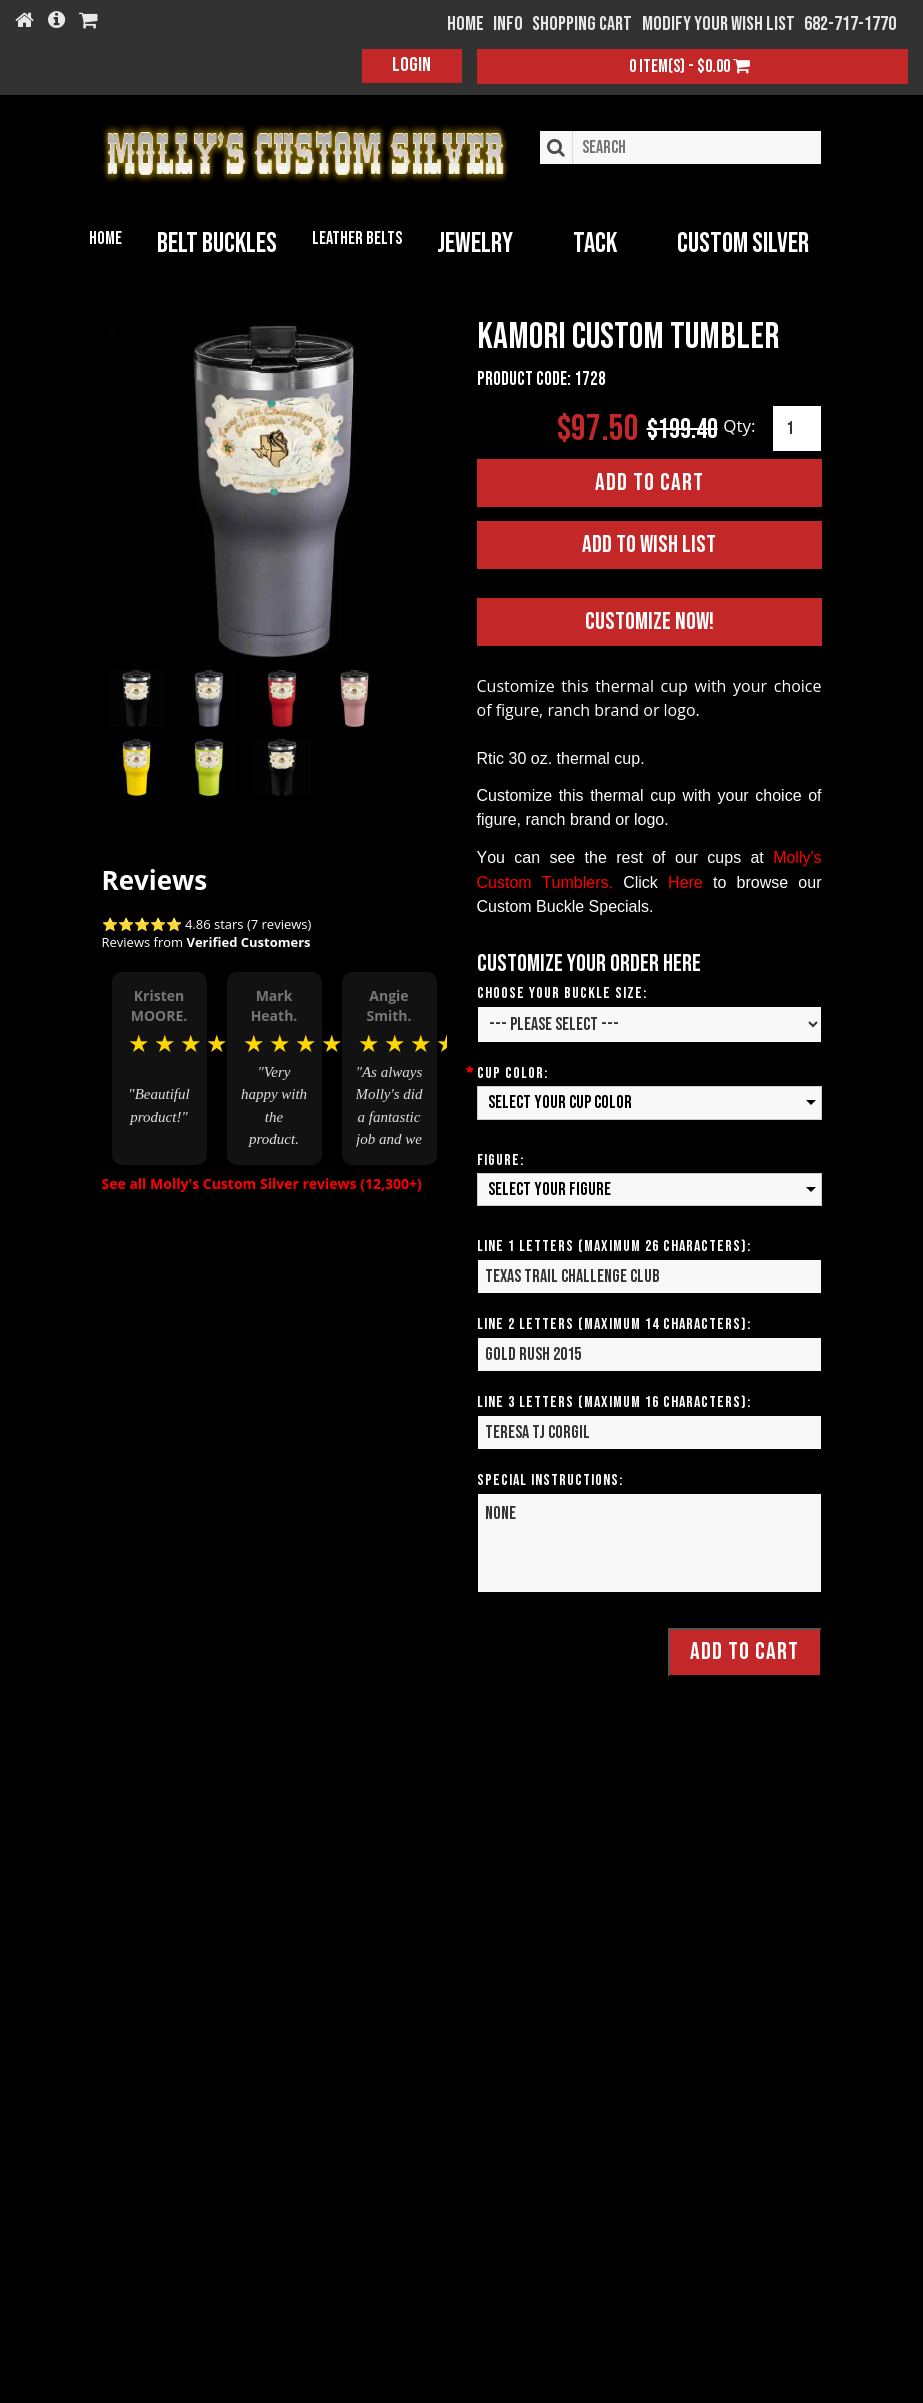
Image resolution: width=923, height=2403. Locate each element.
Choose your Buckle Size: (562, 993)
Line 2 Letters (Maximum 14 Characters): (614, 1324)
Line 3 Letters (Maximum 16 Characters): (614, 1402)
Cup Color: (512, 1073)
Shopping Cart (582, 24)
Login (411, 65)
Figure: (500, 1160)
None (649, 1543)
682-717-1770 (850, 24)
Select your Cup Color (560, 1102)
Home (105, 238)
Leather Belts (357, 238)
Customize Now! (649, 621)
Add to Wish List (649, 544)
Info (508, 24)
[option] (159, 1067)
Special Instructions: (550, 1480)
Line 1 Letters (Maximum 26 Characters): (614, 1246)
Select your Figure (549, 1189)
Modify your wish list (718, 24)
